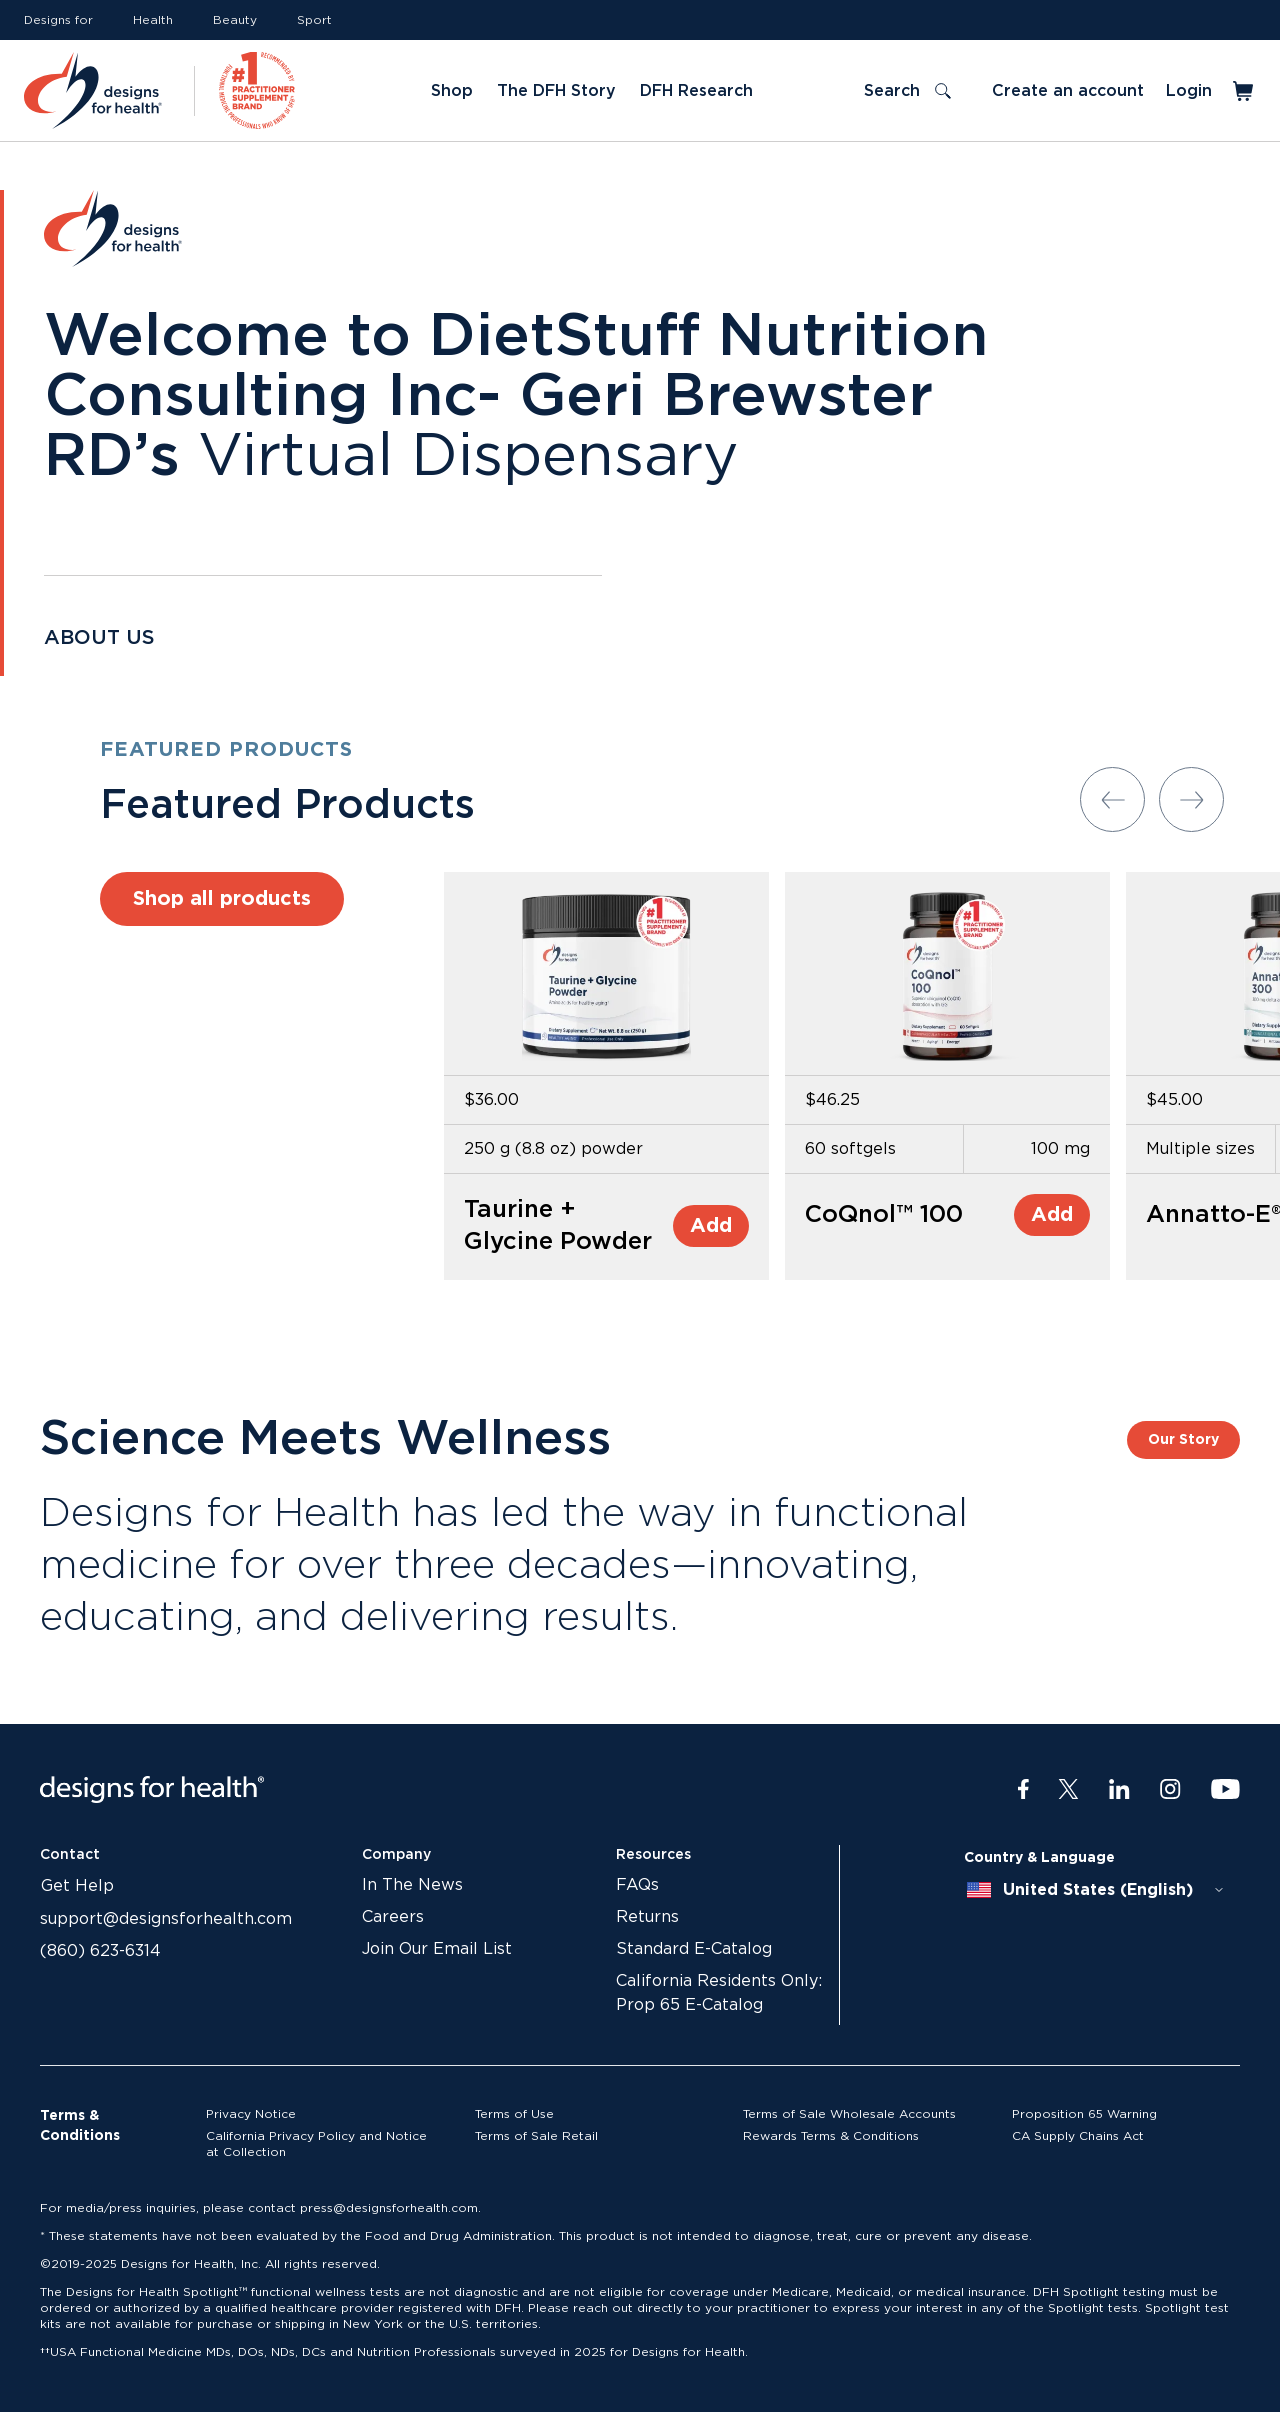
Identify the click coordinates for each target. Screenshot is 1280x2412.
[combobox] (1096, 1890)
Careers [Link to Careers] (393, 1917)
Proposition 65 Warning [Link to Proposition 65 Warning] (1084, 2114)
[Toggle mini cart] (1244, 91)
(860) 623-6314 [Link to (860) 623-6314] (100, 1951)
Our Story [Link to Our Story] (1183, 1440)
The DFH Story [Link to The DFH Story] (556, 91)
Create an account (1068, 91)
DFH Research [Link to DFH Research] (696, 91)
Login (1189, 91)
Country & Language (1039, 1858)
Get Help (77, 1886)
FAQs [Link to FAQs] (637, 1885)
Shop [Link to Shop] (452, 91)
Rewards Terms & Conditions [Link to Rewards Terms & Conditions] (831, 2136)
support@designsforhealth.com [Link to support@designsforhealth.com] (166, 1919)
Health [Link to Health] (153, 20)
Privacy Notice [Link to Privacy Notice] (251, 2114)
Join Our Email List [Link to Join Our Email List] (437, 1949)
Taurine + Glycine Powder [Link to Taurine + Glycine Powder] (558, 1226)
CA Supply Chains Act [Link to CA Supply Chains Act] (1078, 2136)
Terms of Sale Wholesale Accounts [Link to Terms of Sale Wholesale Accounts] (849, 2114)
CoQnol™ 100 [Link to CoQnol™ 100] (884, 1215)
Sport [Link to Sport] (314, 20)
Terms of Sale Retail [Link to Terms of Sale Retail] (536, 2136)
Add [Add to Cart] (711, 1226)
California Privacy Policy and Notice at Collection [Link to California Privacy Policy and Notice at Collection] (316, 2144)
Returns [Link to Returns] (647, 1917)
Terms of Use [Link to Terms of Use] (514, 2114)
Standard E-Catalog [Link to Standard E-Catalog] (694, 1949)
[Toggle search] (907, 91)
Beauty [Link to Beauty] (235, 20)
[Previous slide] (1112, 799)
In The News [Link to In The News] (412, 1885)
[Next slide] (1191, 799)
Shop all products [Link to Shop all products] (222, 899)
